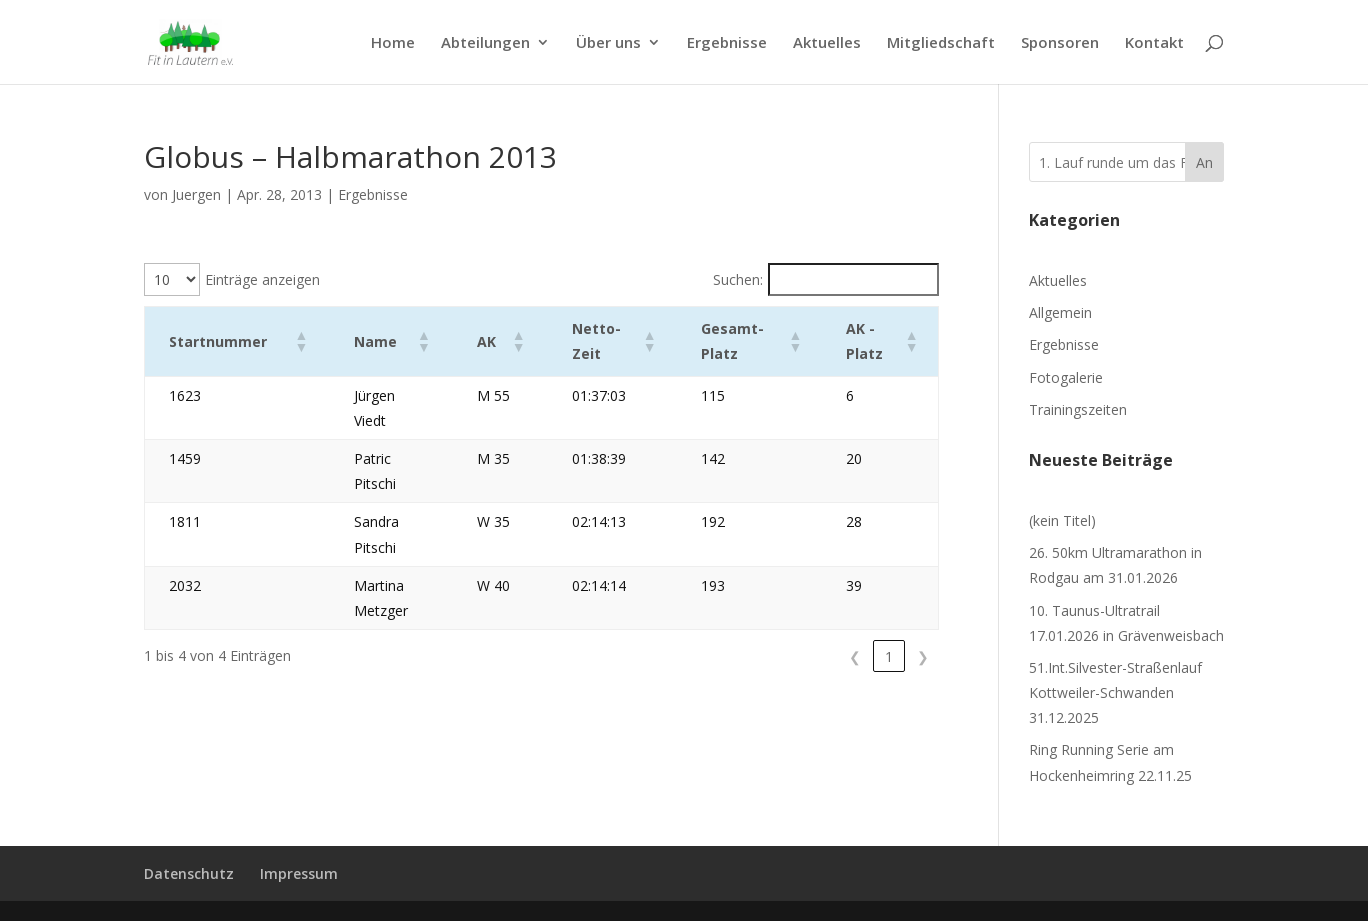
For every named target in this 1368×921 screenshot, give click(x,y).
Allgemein (1060, 312)
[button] (277, 341)
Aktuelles (827, 43)
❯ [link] (923, 580)
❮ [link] (855, 580)
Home (393, 43)
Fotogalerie (1066, 377)
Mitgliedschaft (941, 43)
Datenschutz (189, 873)
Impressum (299, 873)
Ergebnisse (727, 43)
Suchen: (738, 279)
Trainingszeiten (1078, 409)
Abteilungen (485, 43)
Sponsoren (1060, 43)
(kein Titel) (1062, 520)
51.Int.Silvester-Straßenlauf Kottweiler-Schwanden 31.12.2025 (1115, 692)
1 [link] (889, 580)
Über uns (608, 43)
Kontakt (1154, 43)
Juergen (196, 194)
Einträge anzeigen (262, 279)
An (1204, 162)
